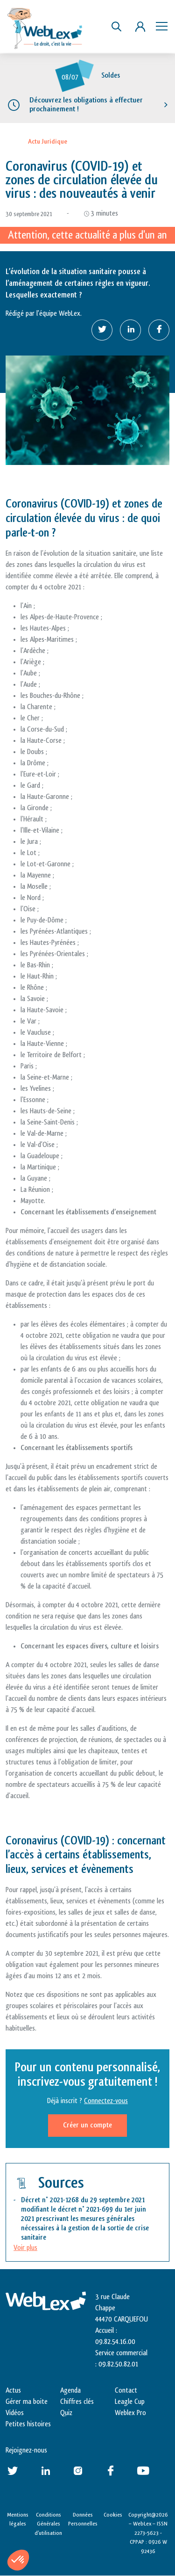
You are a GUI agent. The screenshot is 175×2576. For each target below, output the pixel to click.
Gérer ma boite (27, 2401)
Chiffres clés (77, 2401)
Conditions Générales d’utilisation (48, 2524)
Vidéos (15, 2412)
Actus (13, 2390)
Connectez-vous (106, 2100)
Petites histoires (28, 2424)
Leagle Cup (130, 2401)
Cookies (113, 2515)
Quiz (66, 2412)
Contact (126, 2390)
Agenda (70, 2390)
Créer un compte (87, 2125)
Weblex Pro (130, 2412)
